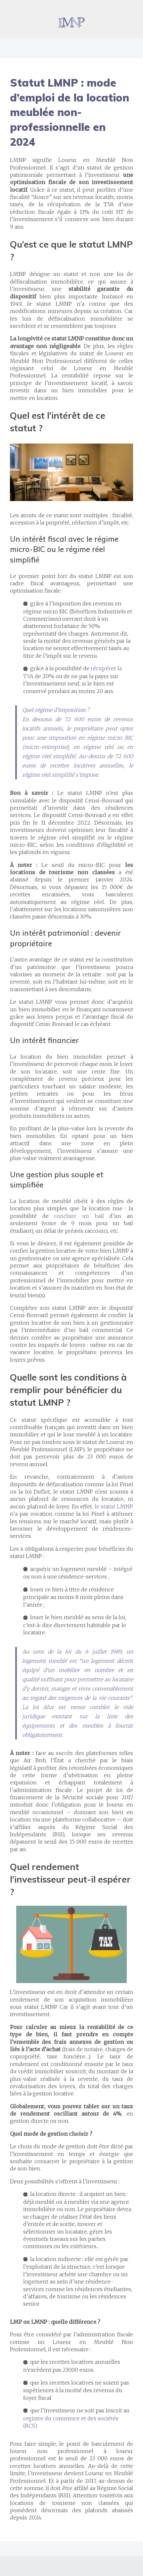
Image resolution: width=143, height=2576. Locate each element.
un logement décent (107, 1661)
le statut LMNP (114, 1506)
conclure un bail (79, 1216)
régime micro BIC (110, 737)
